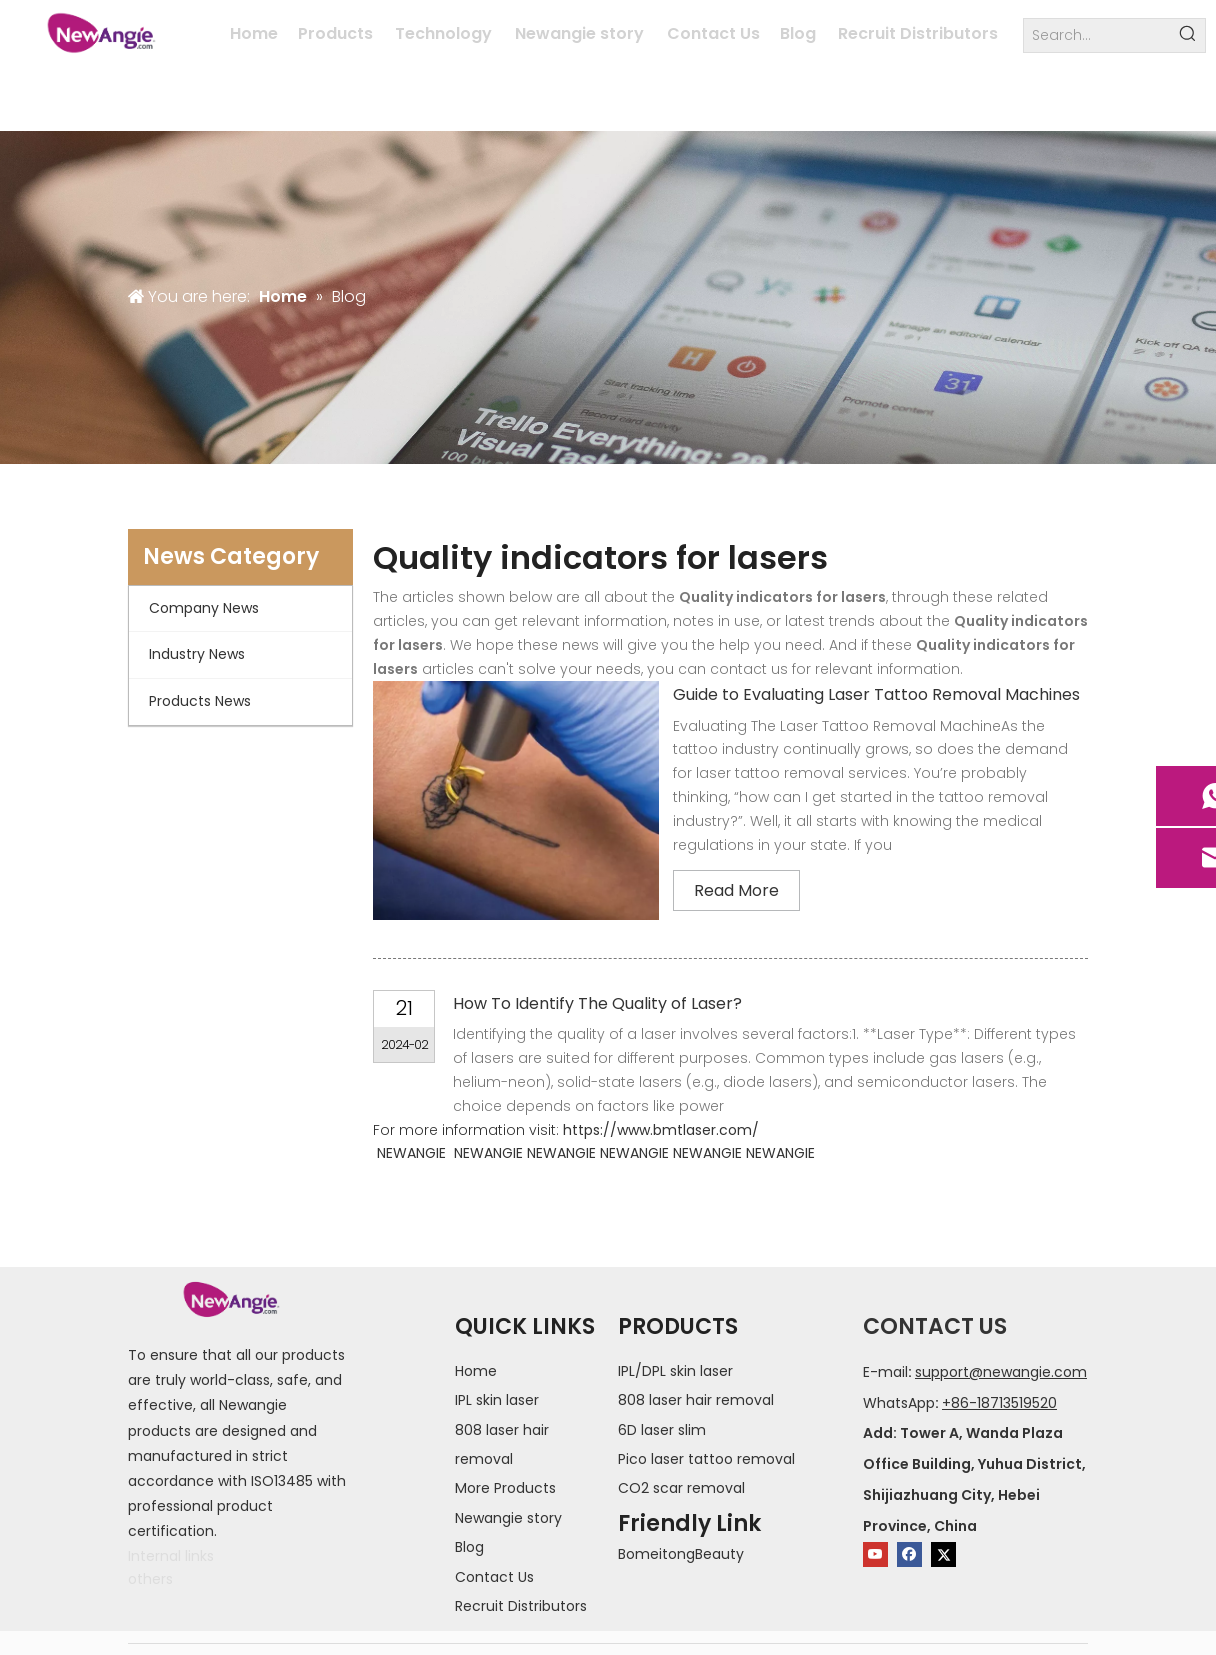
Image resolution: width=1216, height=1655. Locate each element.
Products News (200, 701)
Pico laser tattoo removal (706, 1459)
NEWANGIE (411, 1153)
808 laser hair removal (696, 1400)
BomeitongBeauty (681, 1554)
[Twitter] (943, 1554)
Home (476, 1371)
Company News (204, 608)
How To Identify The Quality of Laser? (597, 1003)
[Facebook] (909, 1554)
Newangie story (508, 1518)
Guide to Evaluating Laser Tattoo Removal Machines (876, 694)
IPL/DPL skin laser (675, 1371)
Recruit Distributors (521, 1606)
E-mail (885, 1372)
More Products (505, 1488)
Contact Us (494, 1577)
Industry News (197, 654)
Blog (469, 1547)
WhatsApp (899, 1403)
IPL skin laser (497, 1400)
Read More (736, 890)
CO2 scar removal (681, 1488)
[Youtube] (875, 1554)
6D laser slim (662, 1430)
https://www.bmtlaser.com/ (661, 1130)
